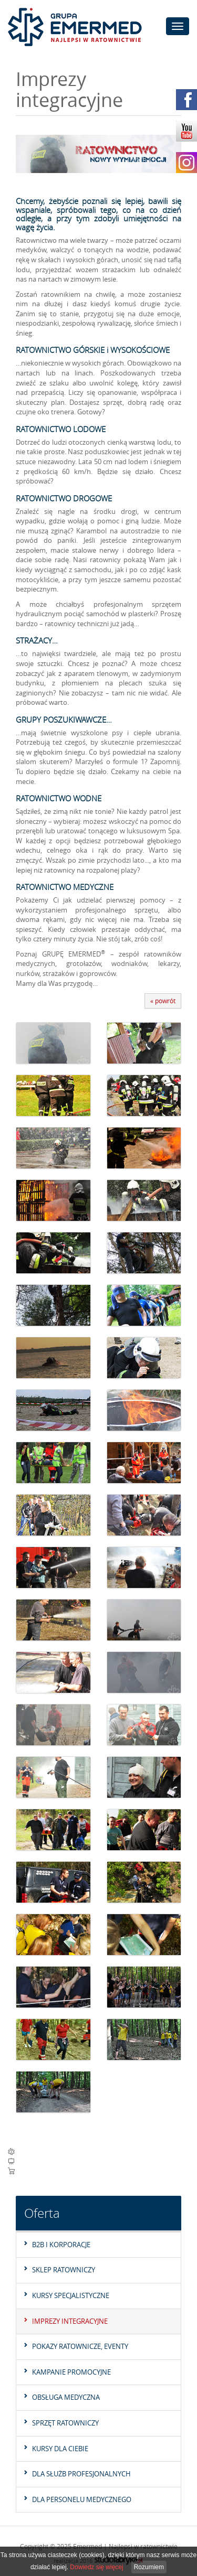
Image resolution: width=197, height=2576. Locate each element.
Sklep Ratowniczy (63, 2269)
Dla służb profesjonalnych (81, 2473)
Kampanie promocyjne (71, 2372)
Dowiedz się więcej (96, 2567)
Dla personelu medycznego (81, 2499)
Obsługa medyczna (66, 2397)
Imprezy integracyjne (70, 2321)
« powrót (162, 1000)
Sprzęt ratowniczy (65, 2423)
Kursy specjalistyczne (70, 2295)
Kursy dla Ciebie (60, 2448)
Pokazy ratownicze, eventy (80, 2346)
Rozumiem (149, 2567)
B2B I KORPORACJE (61, 2244)
